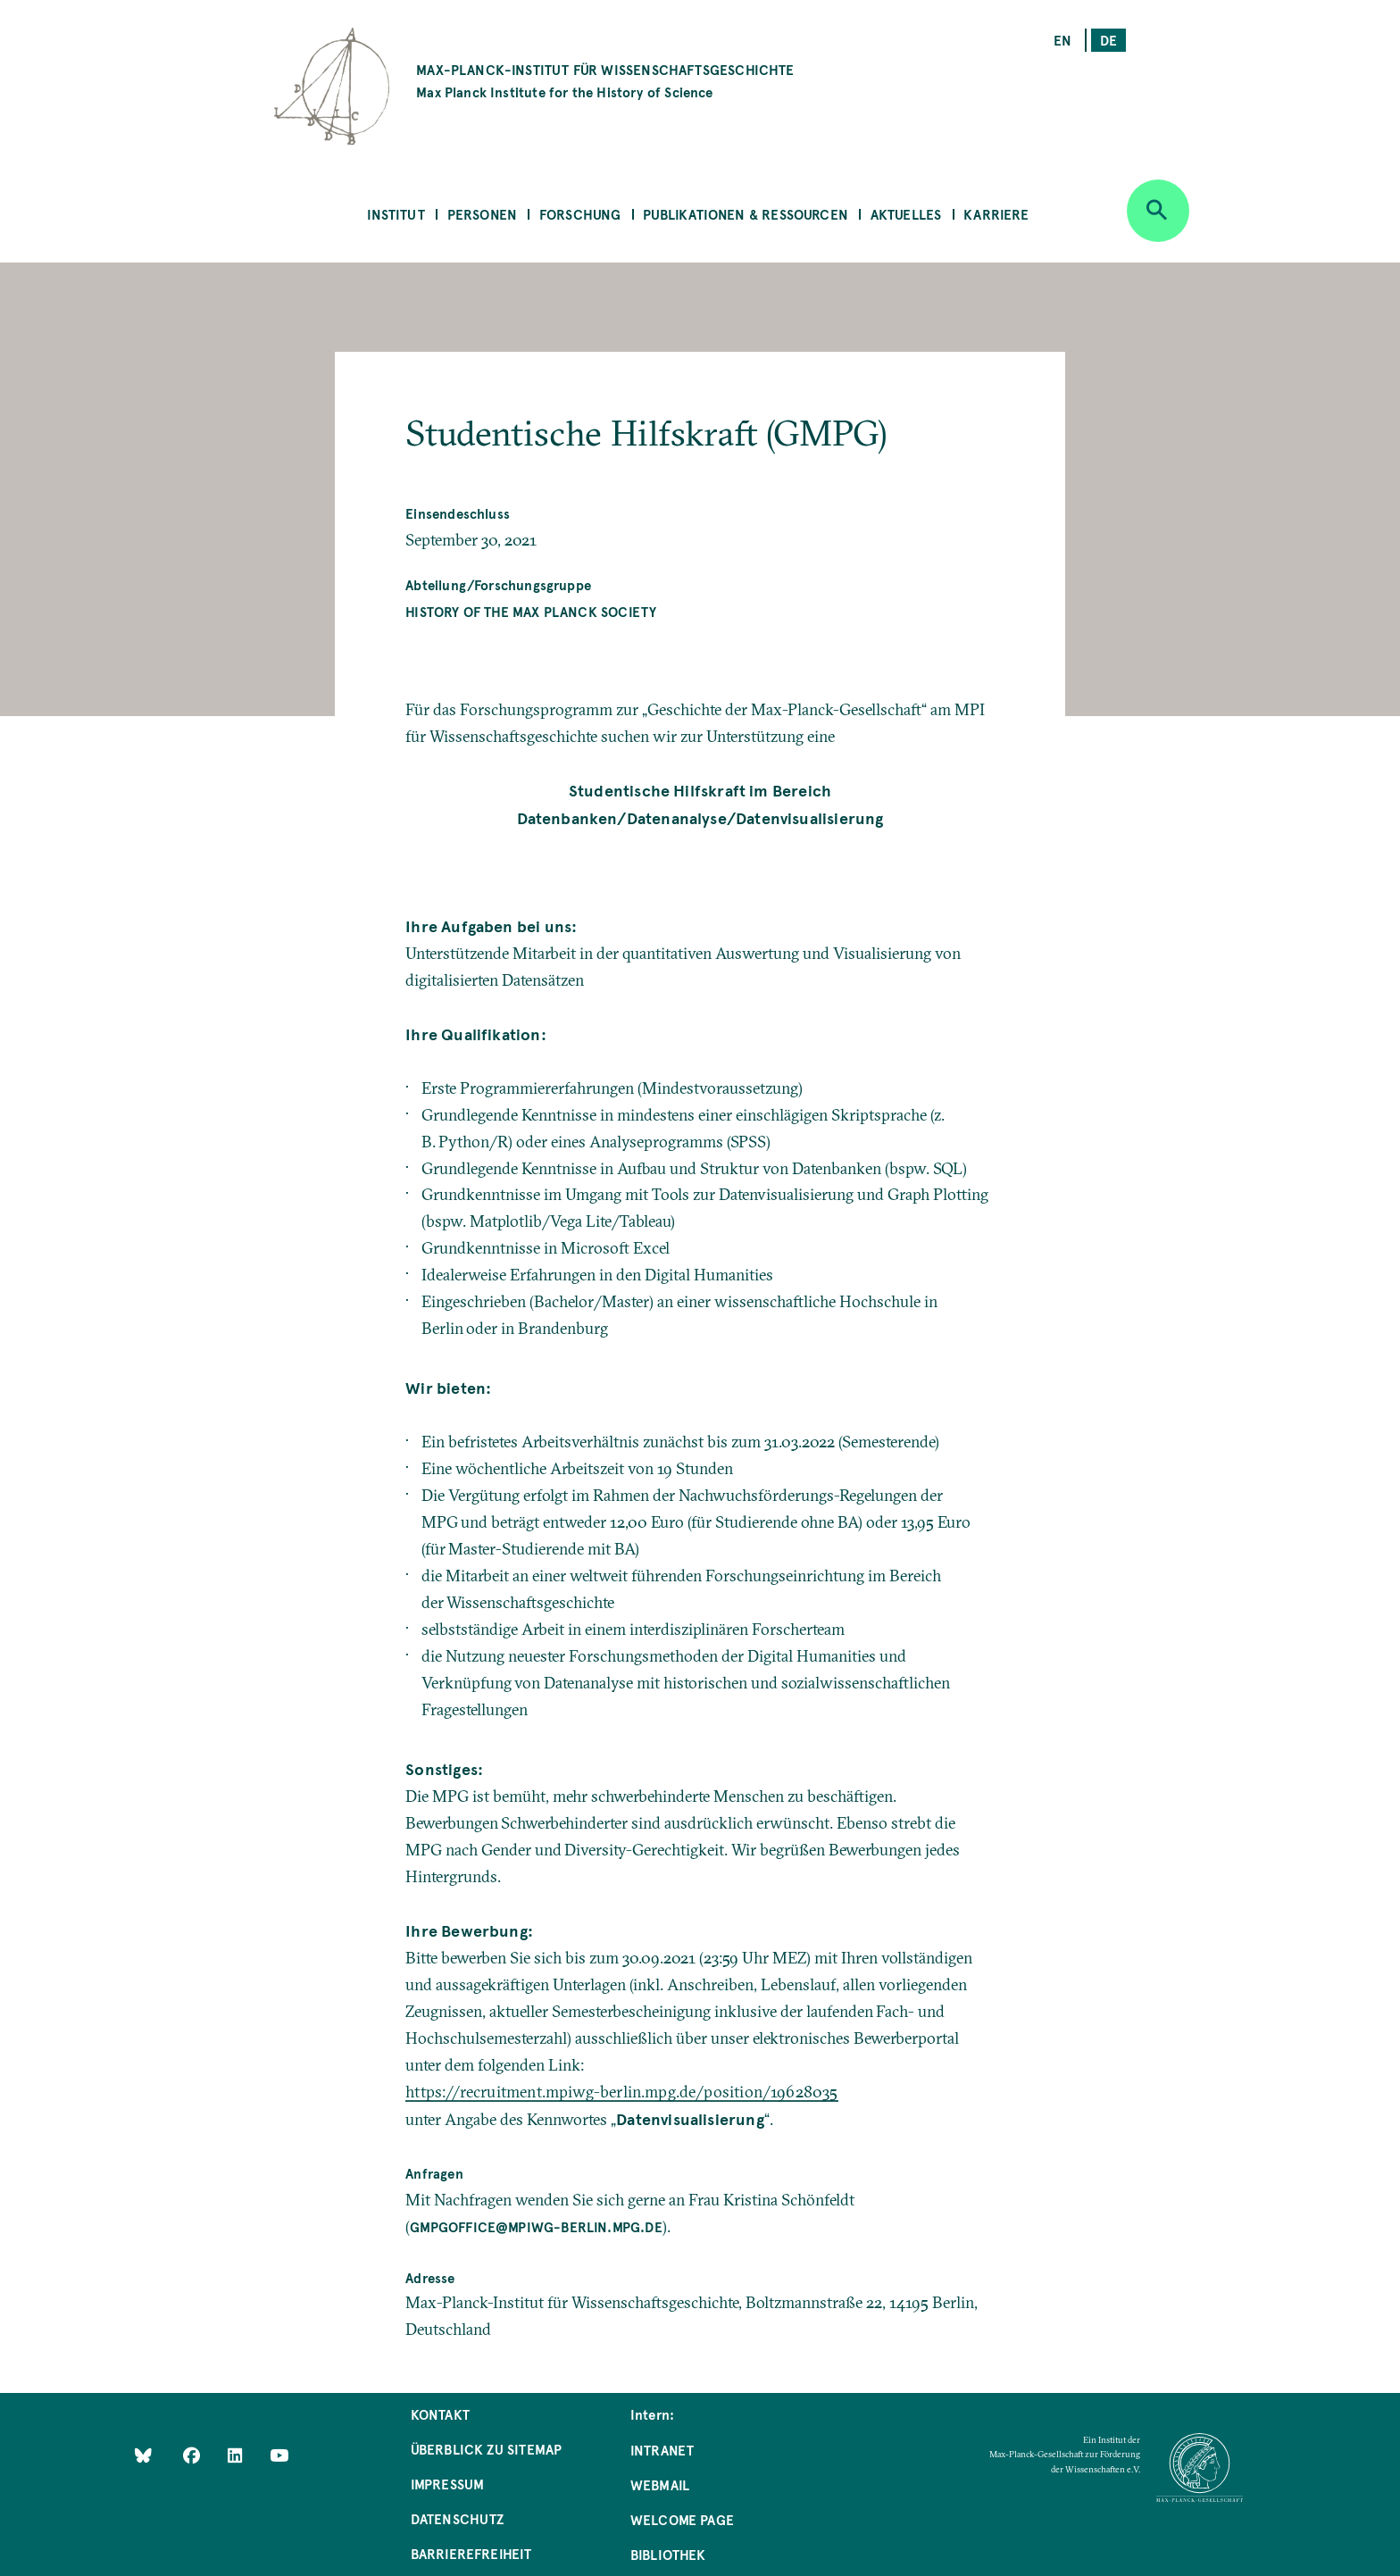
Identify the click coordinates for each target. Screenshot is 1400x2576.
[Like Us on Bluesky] (143, 2455)
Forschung (580, 213)
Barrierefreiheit (471, 2553)
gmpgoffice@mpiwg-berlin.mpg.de (536, 2226)
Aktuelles (906, 213)
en (1062, 39)
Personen (482, 213)
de (1108, 39)
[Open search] (1158, 210)
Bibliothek (668, 2554)
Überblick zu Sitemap (486, 2448)
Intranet (662, 2449)
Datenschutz (457, 2518)
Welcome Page (682, 2519)
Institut (395, 213)
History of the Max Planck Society (530, 611)
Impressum (448, 2483)
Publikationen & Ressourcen (745, 213)
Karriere (996, 213)
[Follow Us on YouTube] (279, 2455)
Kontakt (440, 2414)
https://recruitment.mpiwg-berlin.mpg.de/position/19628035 (621, 2091)
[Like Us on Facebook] (193, 2455)
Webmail (659, 2484)
